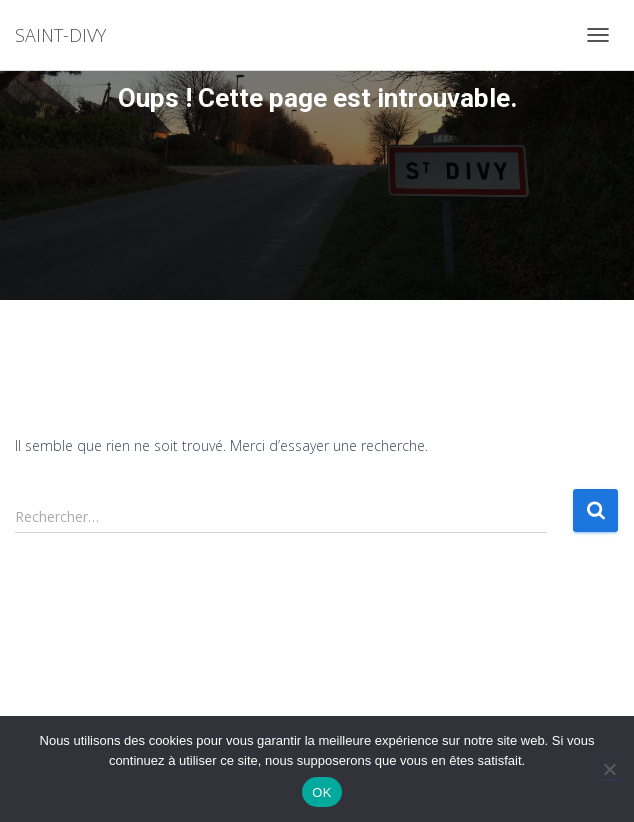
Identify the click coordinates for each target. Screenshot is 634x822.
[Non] (609, 769)
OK (321, 792)
